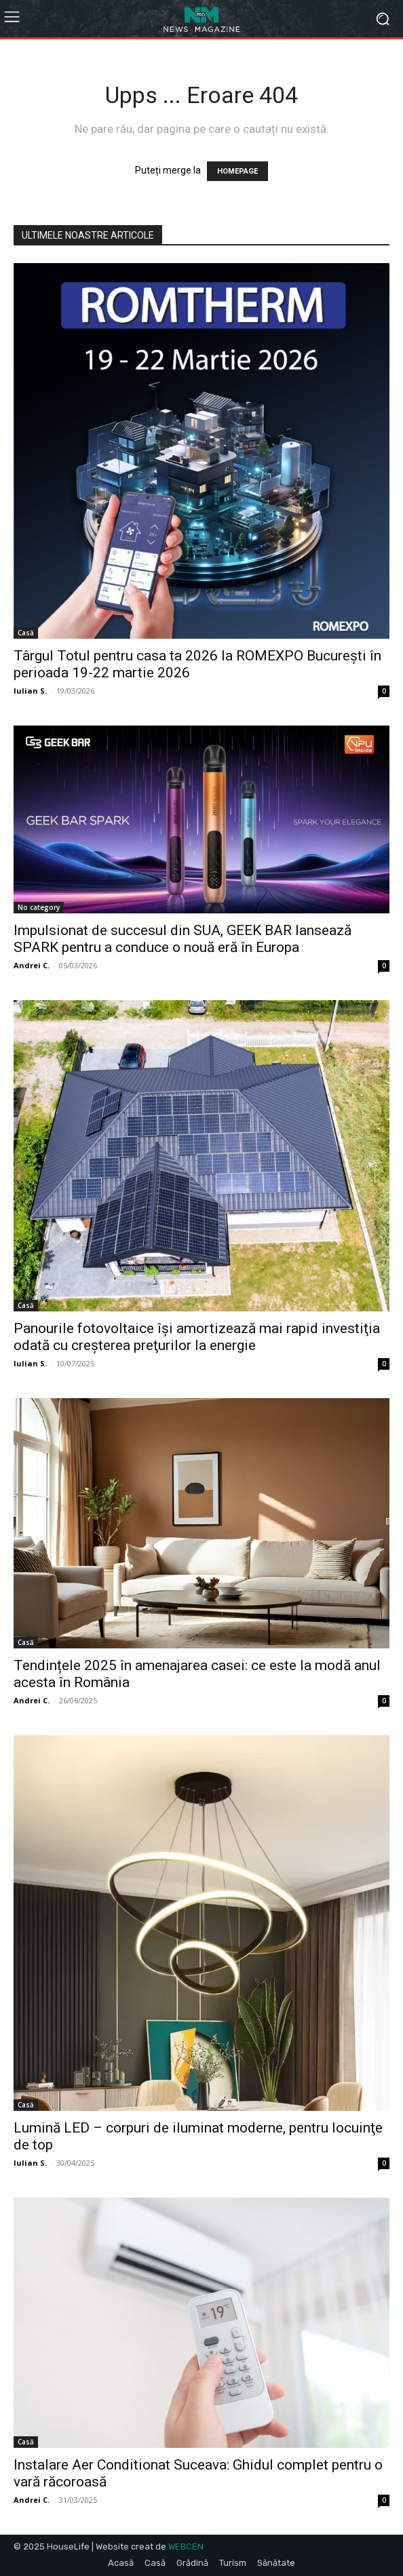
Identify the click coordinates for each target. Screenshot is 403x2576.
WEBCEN (186, 2546)
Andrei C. (32, 965)
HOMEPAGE (237, 171)
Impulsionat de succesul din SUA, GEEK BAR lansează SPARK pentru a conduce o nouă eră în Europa (182, 938)
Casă (26, 632)
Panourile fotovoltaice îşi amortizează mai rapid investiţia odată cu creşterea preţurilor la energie (197, 1336)
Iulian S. (30, 691)
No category (39, 907)
